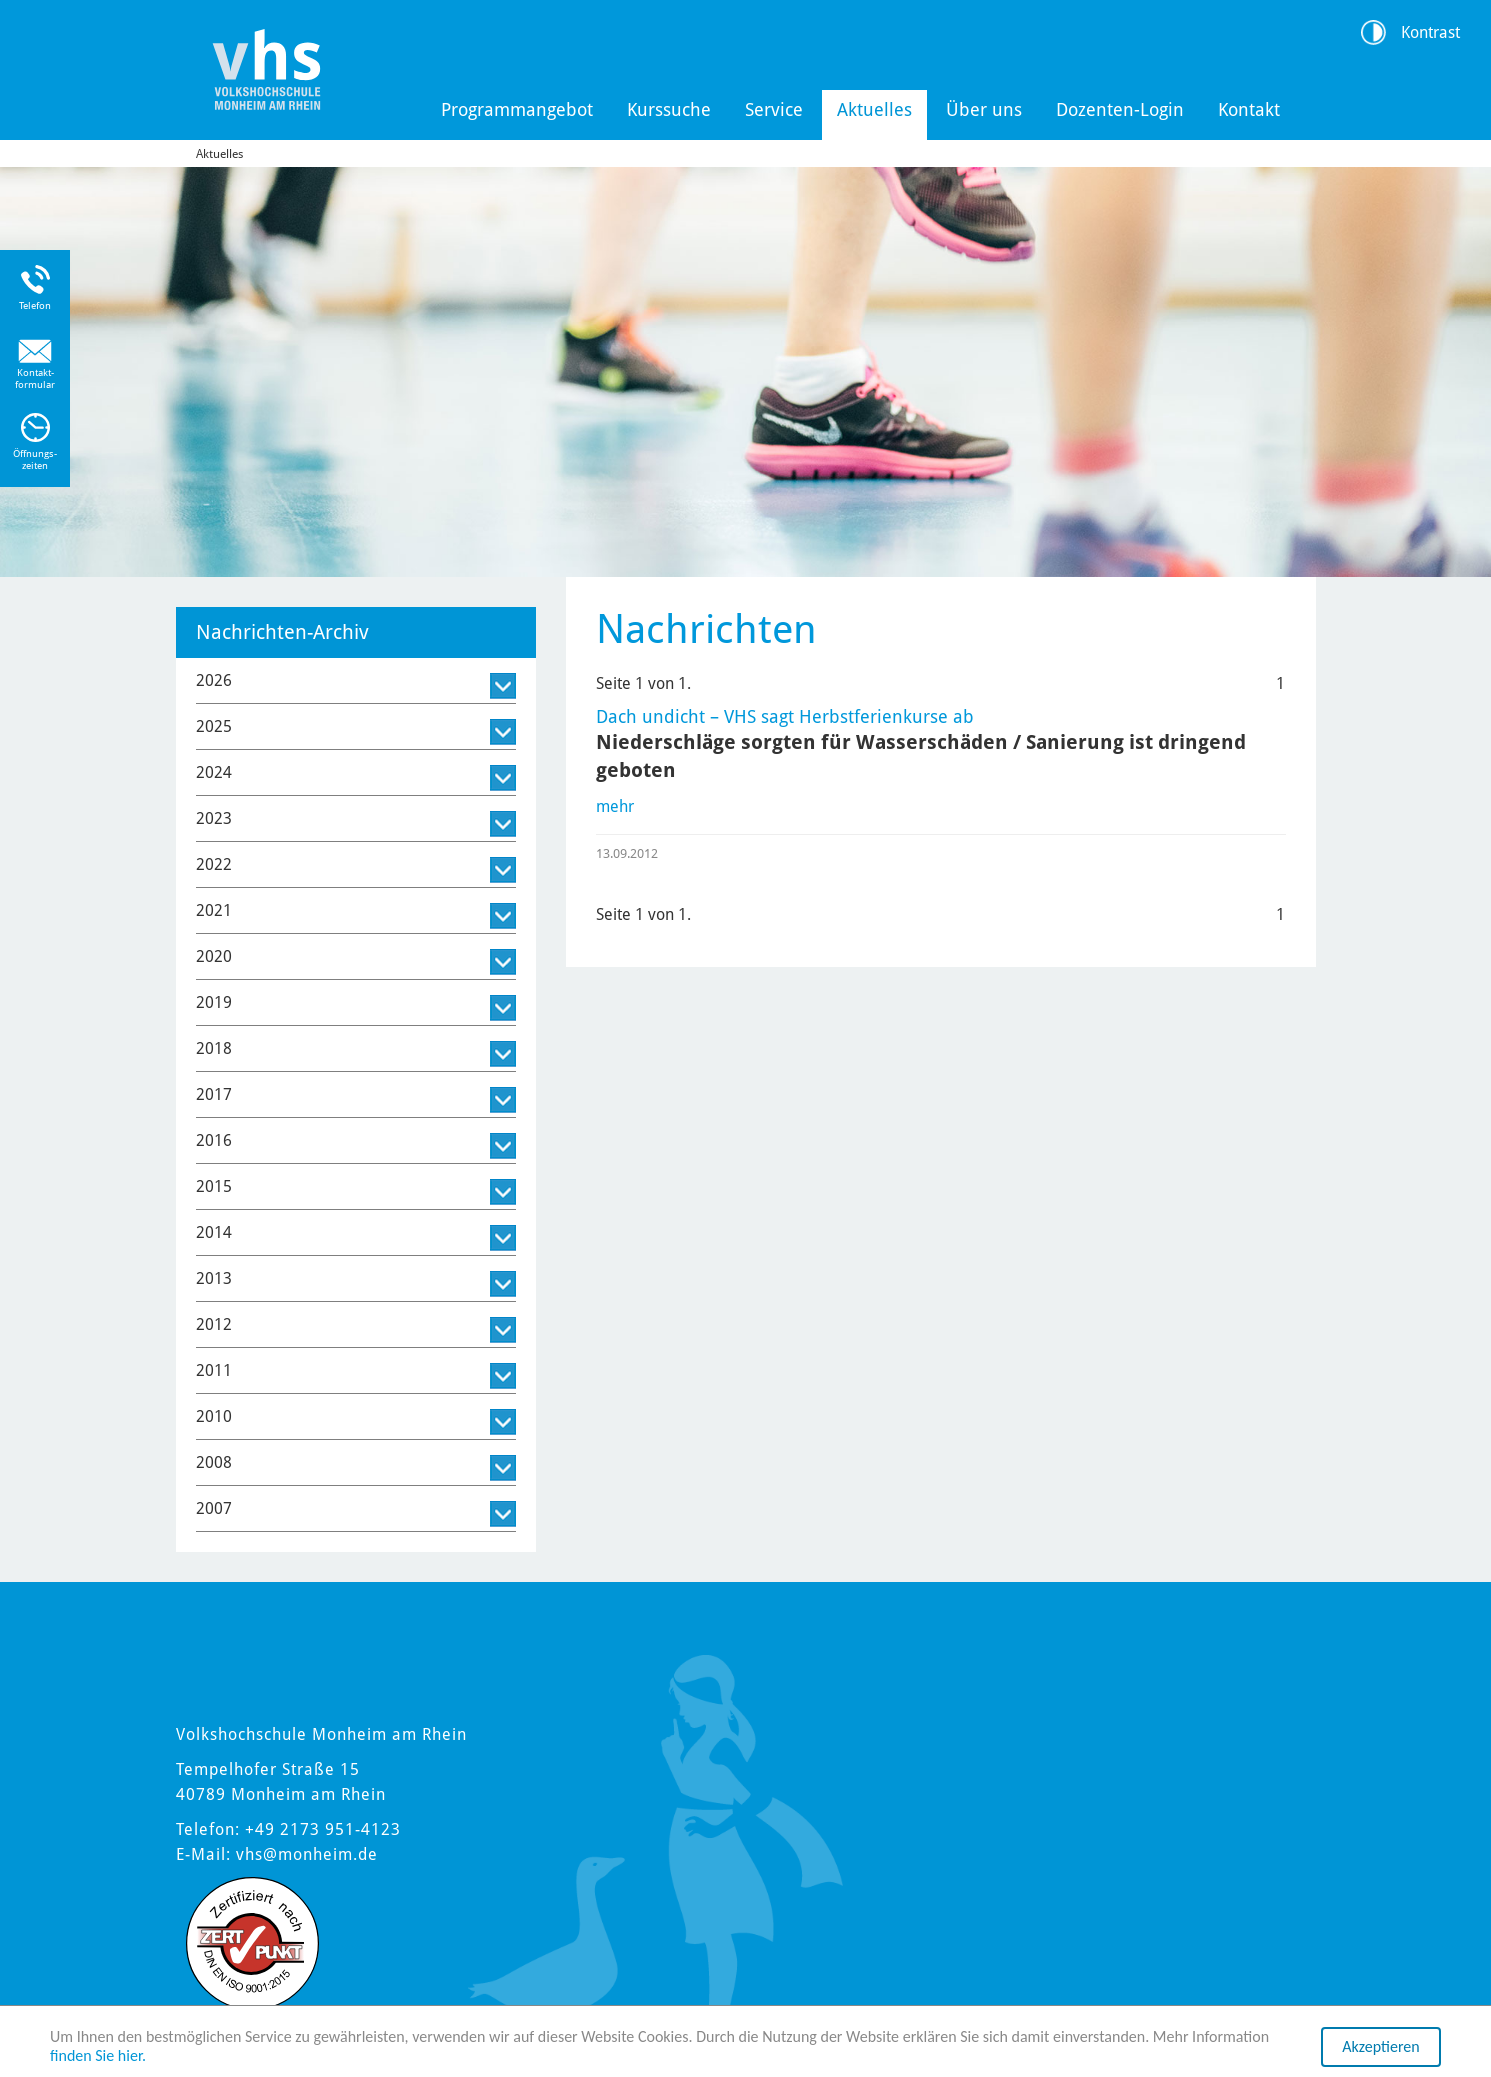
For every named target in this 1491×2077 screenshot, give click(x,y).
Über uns (984, 109)
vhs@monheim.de (307, 1854)
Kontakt (1249, 109)
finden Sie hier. (98, 2055)
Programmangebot (517, 109)
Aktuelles (874, 109)
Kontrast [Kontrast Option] (1430, 32)
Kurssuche (669, 109)
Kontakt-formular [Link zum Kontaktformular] (35, 378)
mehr (615, 806)
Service (774, 109)
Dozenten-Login (1120, 109)
